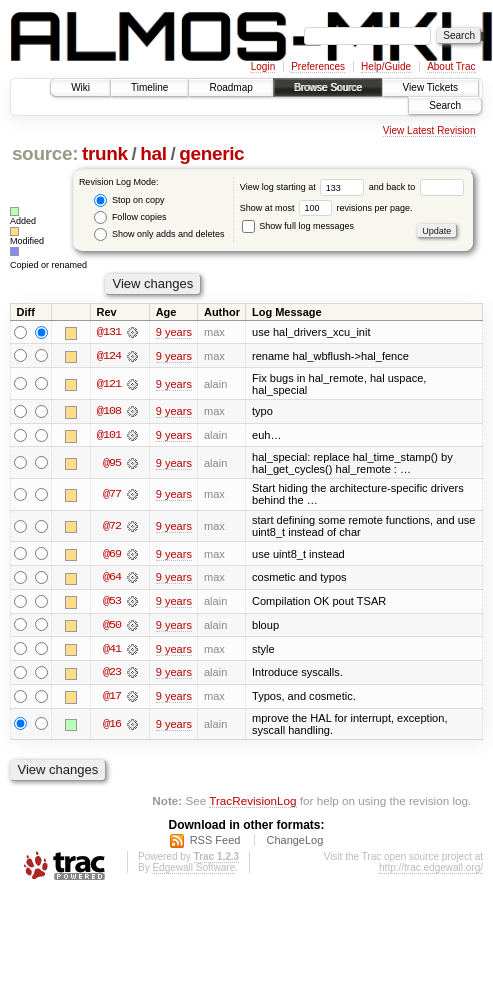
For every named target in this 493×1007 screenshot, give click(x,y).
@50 (112, 627)
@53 (112, 603)
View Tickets (430, 87)
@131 (109, 332)
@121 (109, 384)
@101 (109, 436)
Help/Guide (386, 66)
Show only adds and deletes (159, 234)
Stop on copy (129, 200)
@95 (112, 464)
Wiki (80, 87)
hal (153, 153)
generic (211, 153)
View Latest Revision (429, 130)
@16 (112, 727)
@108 (109, 412)
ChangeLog (294, 843)
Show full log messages (298, 226)
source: (45, 153)
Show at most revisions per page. (326, 208)
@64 (112, 579)
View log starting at (304, 187)
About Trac (451, 66)
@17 (112, 699)
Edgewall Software (193, 870)
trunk (105, 153)
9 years (174, 332)
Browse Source (328, 87)
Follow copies (130, 217)
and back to (416, 187)
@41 (112, 651)
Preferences (318, 66)
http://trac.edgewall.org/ (431, 870)
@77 (112, 495)
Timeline (149, 87)
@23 (112, 675)
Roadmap (230, 87)
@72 (112, 527)
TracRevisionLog (252, 802)
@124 (109, 356)
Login (263, 66)
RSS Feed (215, 843)
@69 (112, 555)
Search (445, 105)
